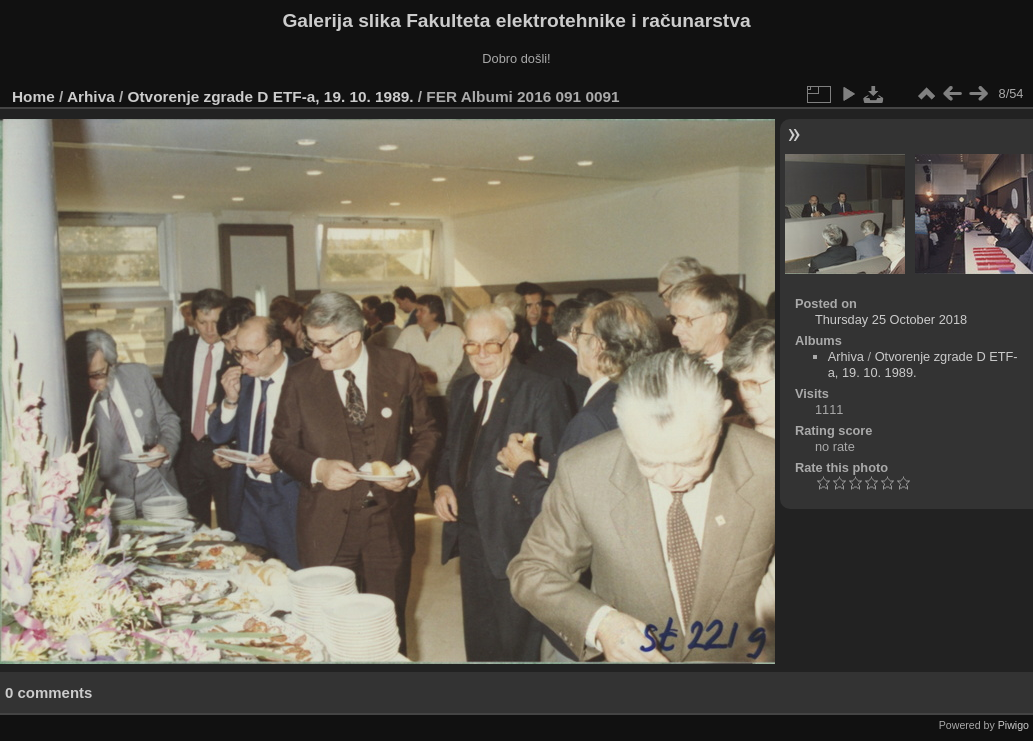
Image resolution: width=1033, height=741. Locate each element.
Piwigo (1013, 725)
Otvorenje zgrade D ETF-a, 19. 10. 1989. (271, 96)
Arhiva (91, 96)
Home (33, 96)
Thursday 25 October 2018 (891, 319)
